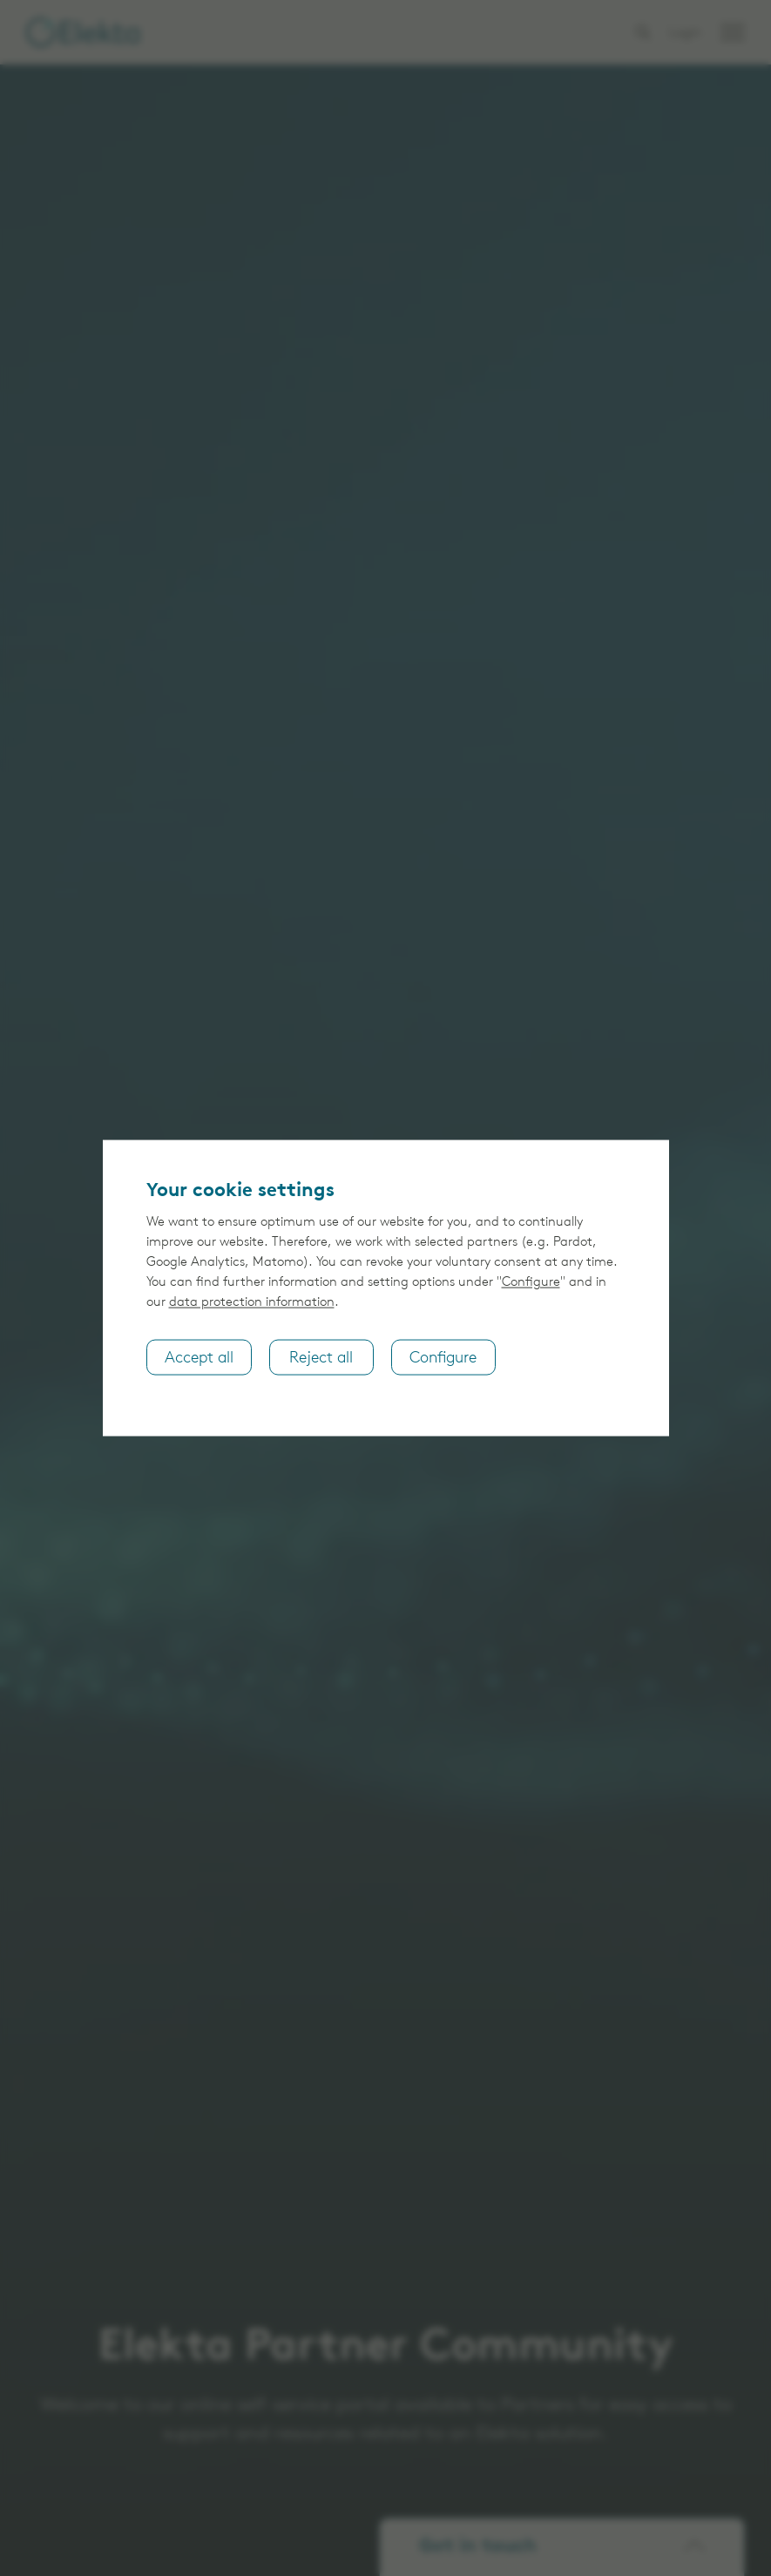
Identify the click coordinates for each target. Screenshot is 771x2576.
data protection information (252, 1301)
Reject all (321, 1357)
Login (685, 33)
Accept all (199, 1357)
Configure (531, 1281)
